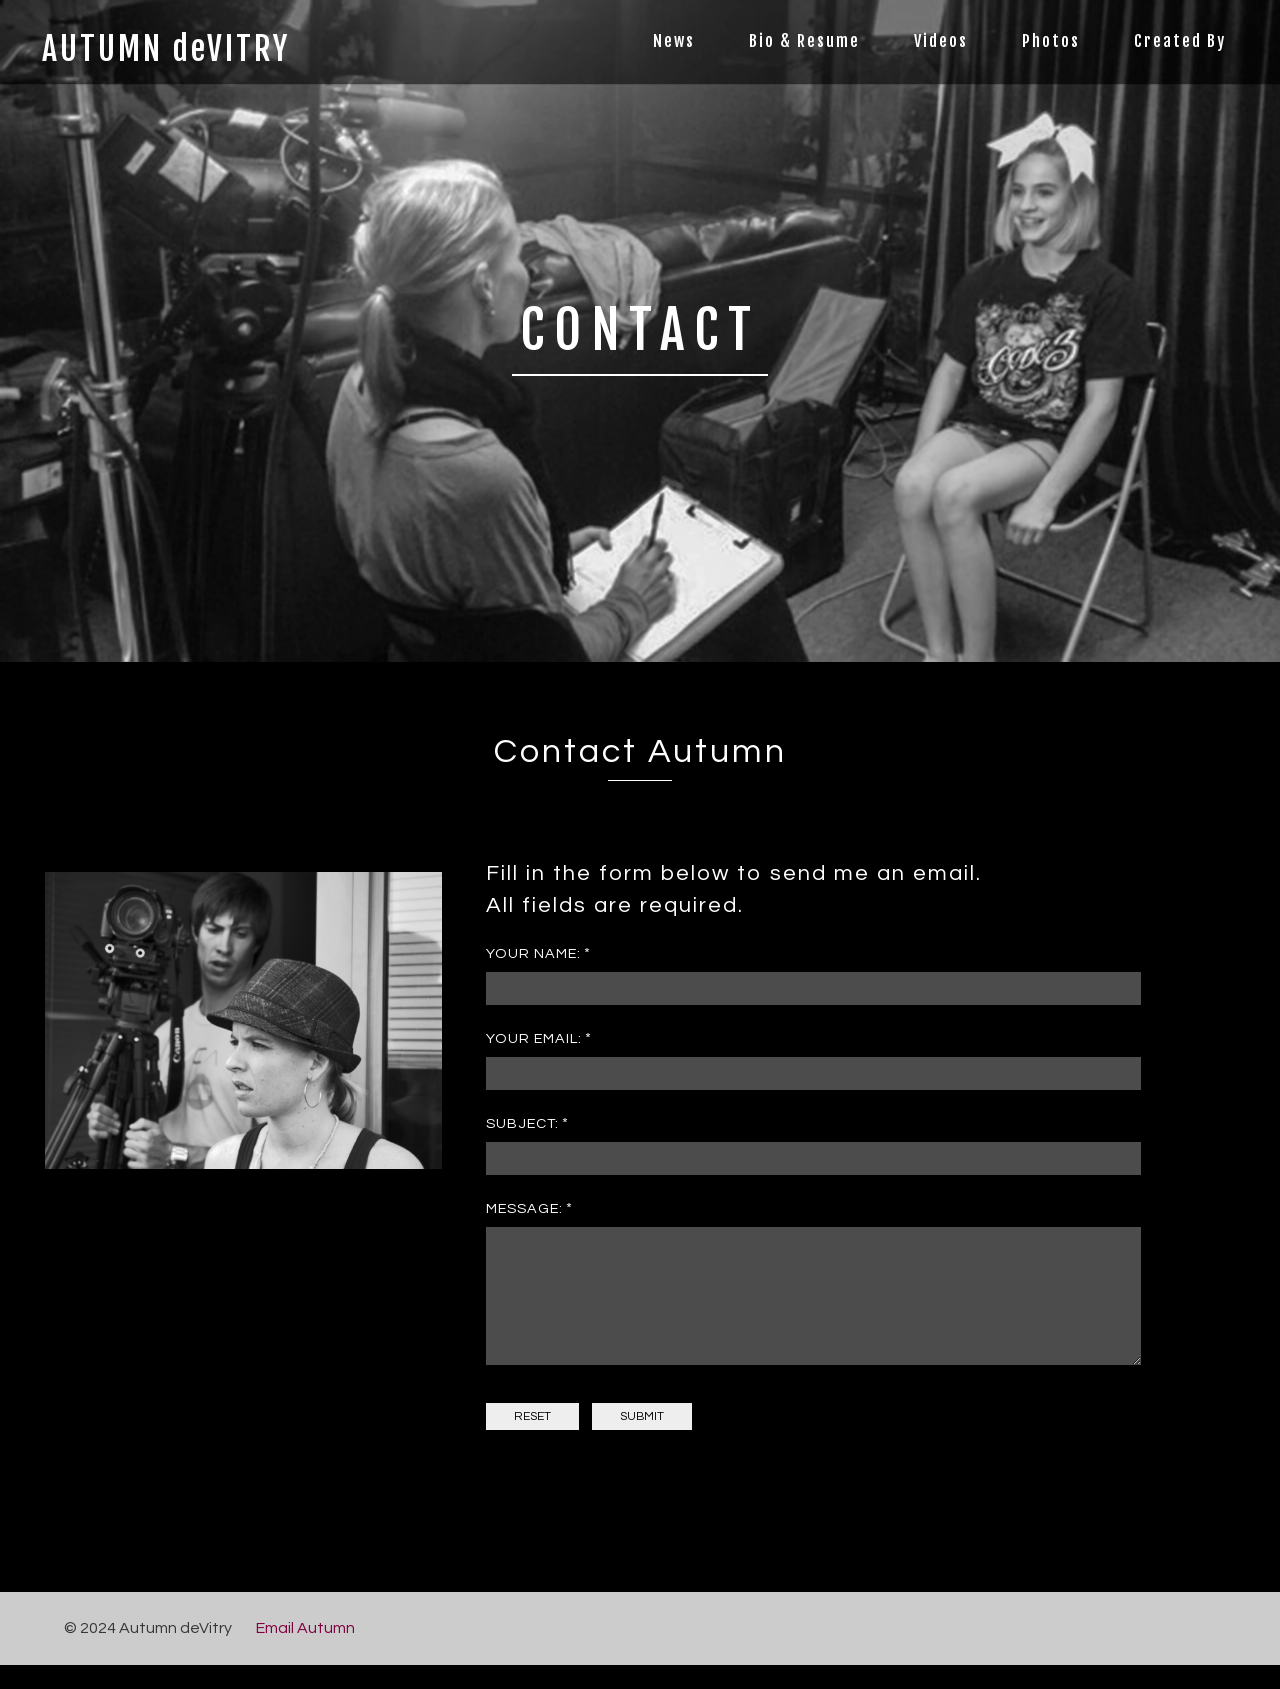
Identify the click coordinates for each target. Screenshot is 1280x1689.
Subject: (522, 1123)
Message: (524, 1208)
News (674, 41)
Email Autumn (305, 1652)
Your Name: (533, 953)
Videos (941, 41)
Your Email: (534, 1038)
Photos (1051, 41)
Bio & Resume (804, 41)
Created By (1180, 41)
